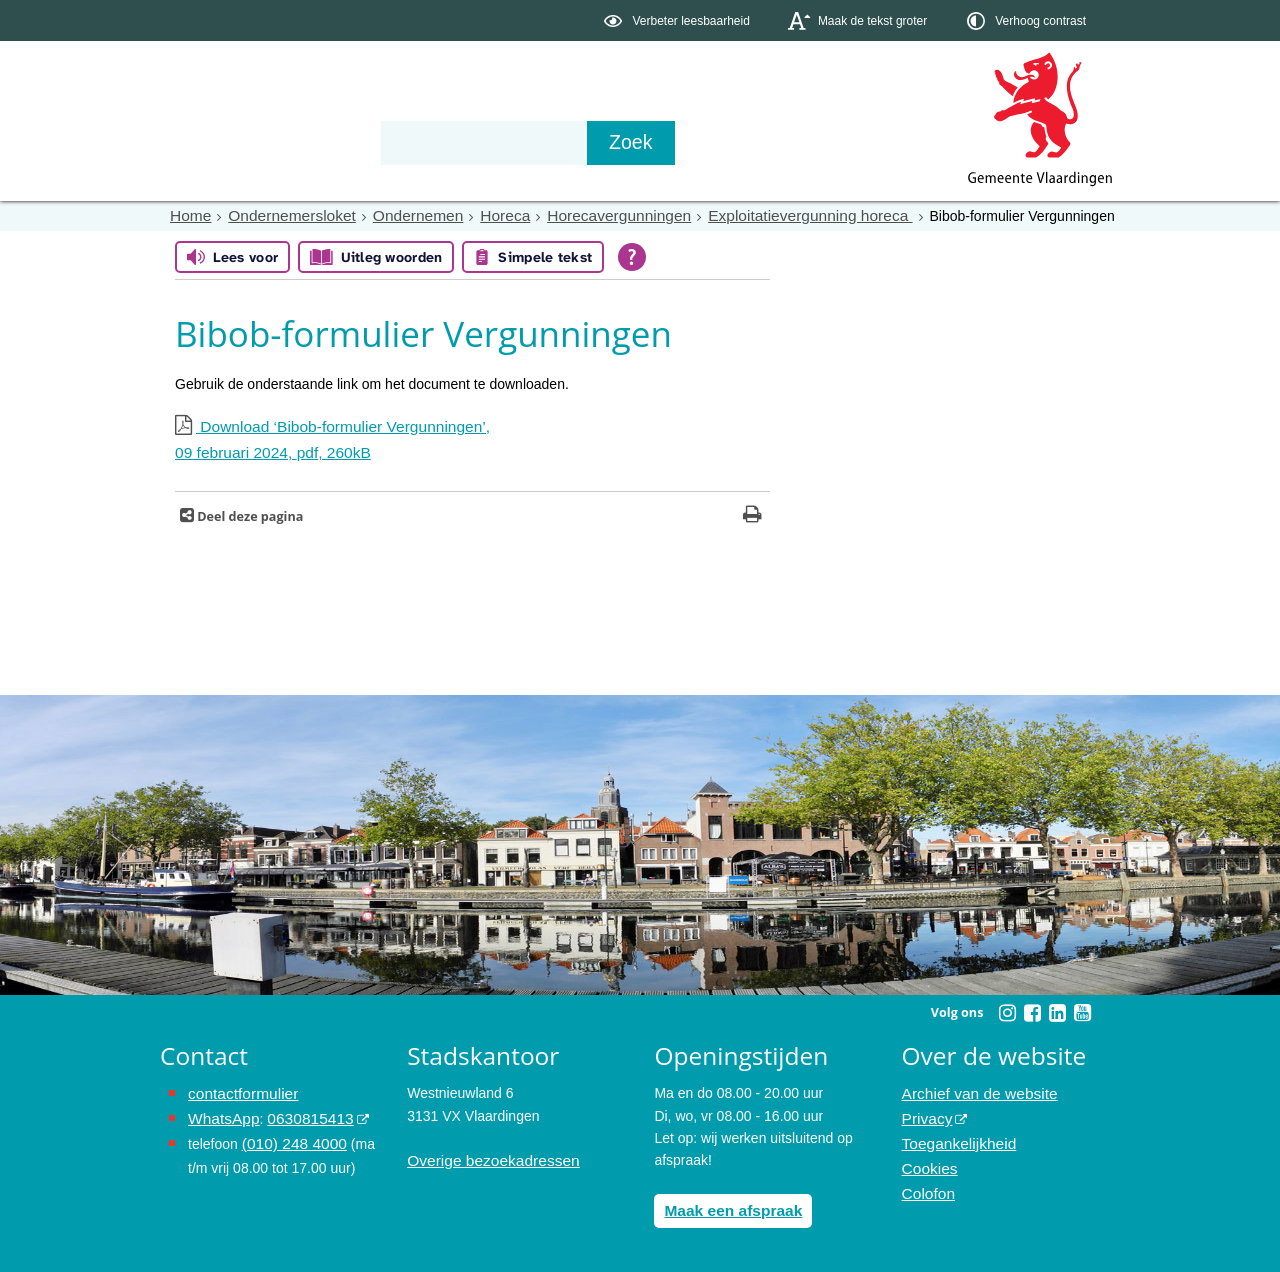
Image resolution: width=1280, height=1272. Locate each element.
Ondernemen (397, 215)
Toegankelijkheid (954, 1134)
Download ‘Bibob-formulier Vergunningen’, (472, 440)
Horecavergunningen (582, 215)
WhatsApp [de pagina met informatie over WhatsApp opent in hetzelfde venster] (220, 1112)
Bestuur (346, 142)
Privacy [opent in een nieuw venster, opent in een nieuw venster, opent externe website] (925, 1112)
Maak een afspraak (726, 1205)
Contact (586, 142)
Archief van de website (972, 1090)
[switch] (678, 20)
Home (188, 215)
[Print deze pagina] (752, 512)
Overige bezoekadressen (485, 1157)
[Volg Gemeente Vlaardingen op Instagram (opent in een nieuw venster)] (1007, 1009)
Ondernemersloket (281, 215)
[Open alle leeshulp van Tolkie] (632, 256)
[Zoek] (854, 143)
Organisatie (466, 142)
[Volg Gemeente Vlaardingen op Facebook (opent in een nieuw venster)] (1032, 1009)
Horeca (477, 215)
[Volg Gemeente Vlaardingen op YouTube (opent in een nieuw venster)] (1082, 1009)
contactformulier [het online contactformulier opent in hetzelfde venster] (238, 1090)
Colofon (926, 1179)
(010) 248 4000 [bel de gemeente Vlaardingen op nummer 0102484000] (289, 1134)
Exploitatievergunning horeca (756, 215)
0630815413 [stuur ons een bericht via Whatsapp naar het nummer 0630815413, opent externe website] (299, 1112)
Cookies (927, 1157)
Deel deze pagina (248, 512)
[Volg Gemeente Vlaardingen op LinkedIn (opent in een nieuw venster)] (1057, 1009)
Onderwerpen (218, 142)
